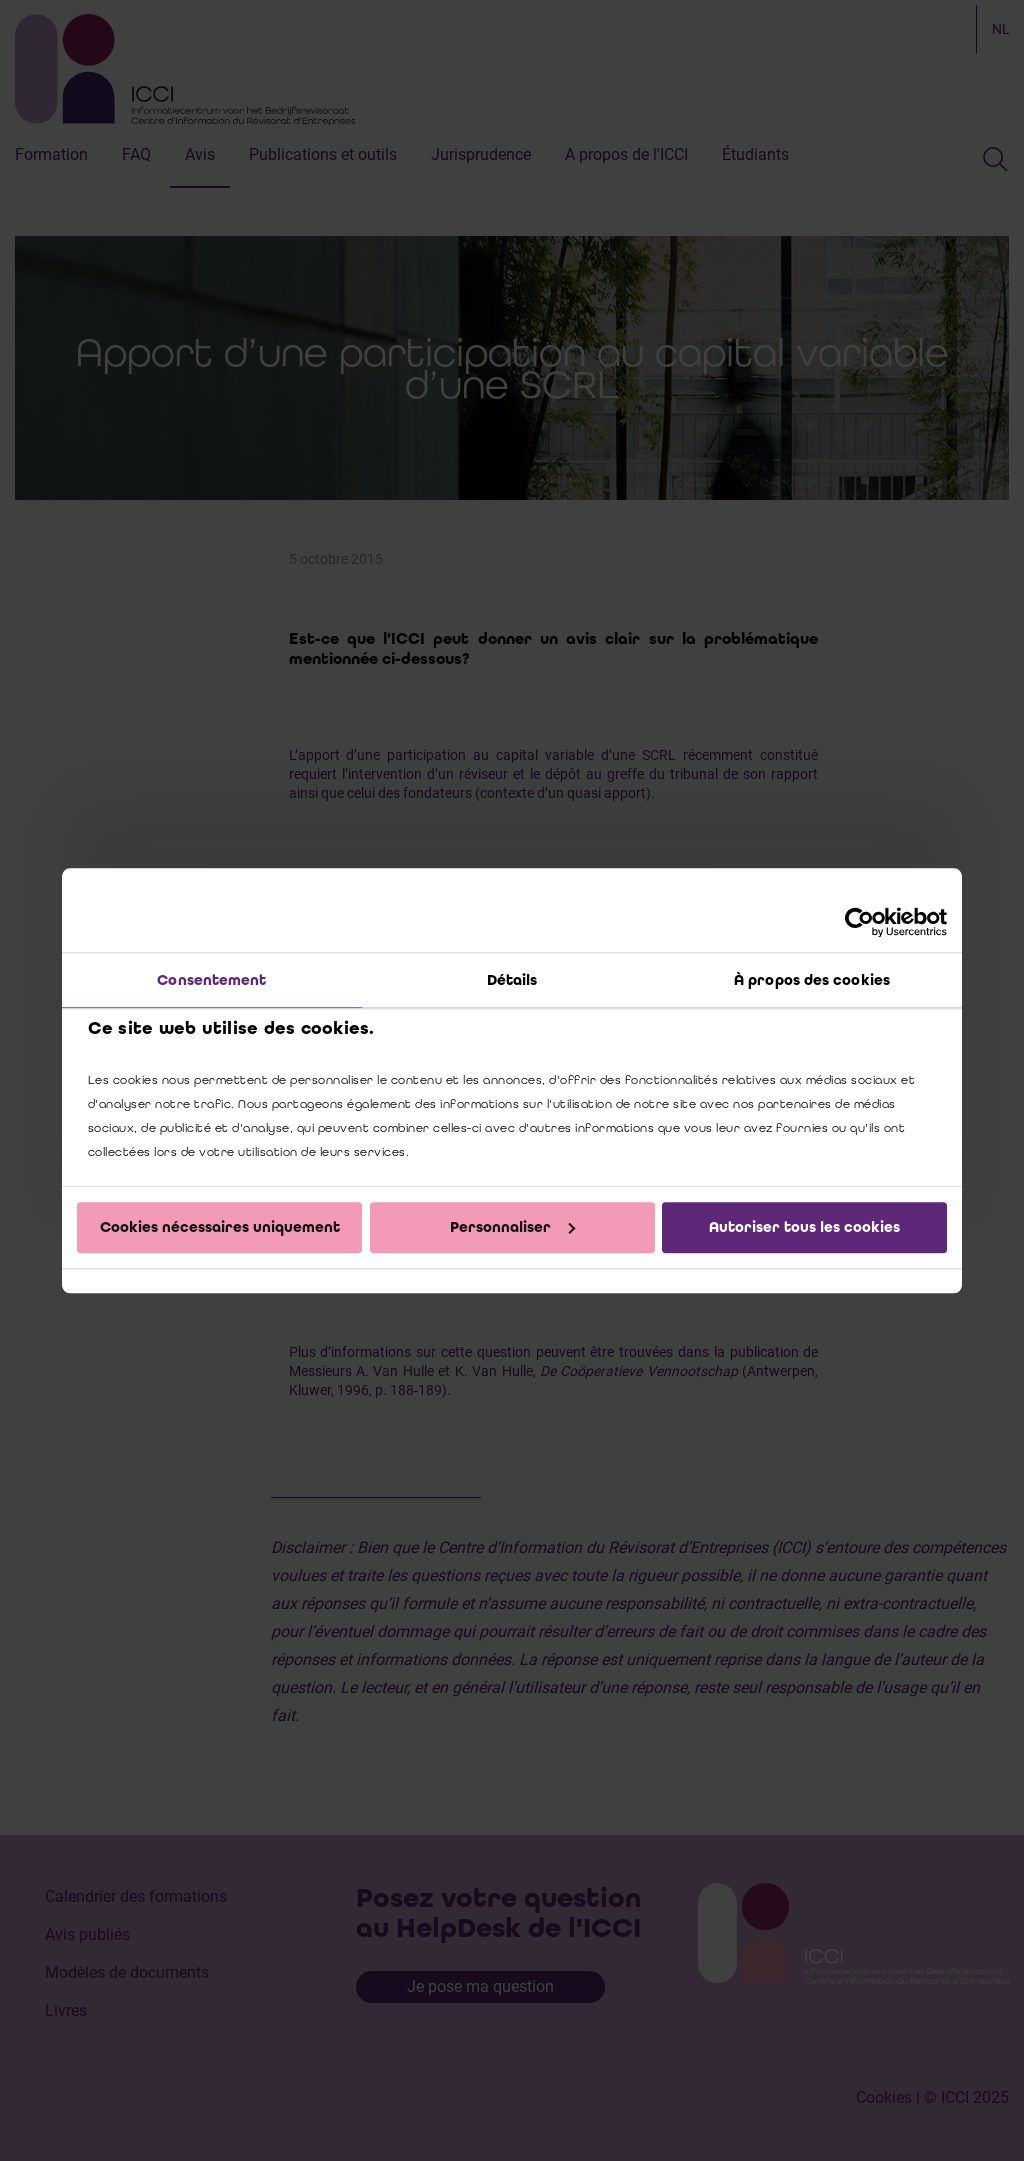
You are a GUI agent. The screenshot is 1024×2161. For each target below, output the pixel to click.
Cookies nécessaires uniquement (220, 1227)
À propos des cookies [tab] (812, 980)
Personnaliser (512, 1227)
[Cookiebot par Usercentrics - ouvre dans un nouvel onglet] (859, 922)
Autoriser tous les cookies (804, 1227)
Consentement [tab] (211, 980)
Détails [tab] (512, 980)
